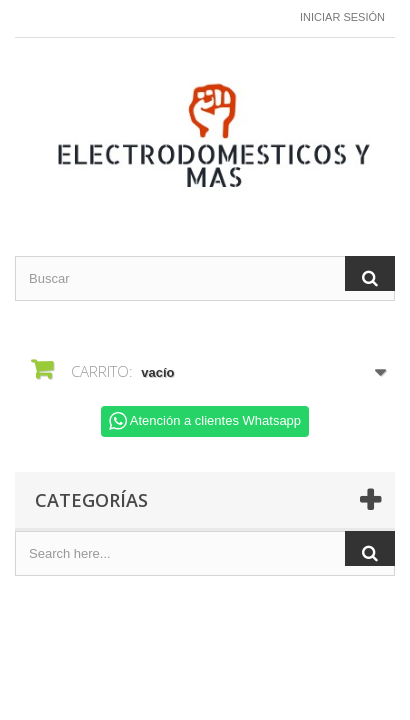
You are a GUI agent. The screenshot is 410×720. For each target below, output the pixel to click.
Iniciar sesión (342, 17)
